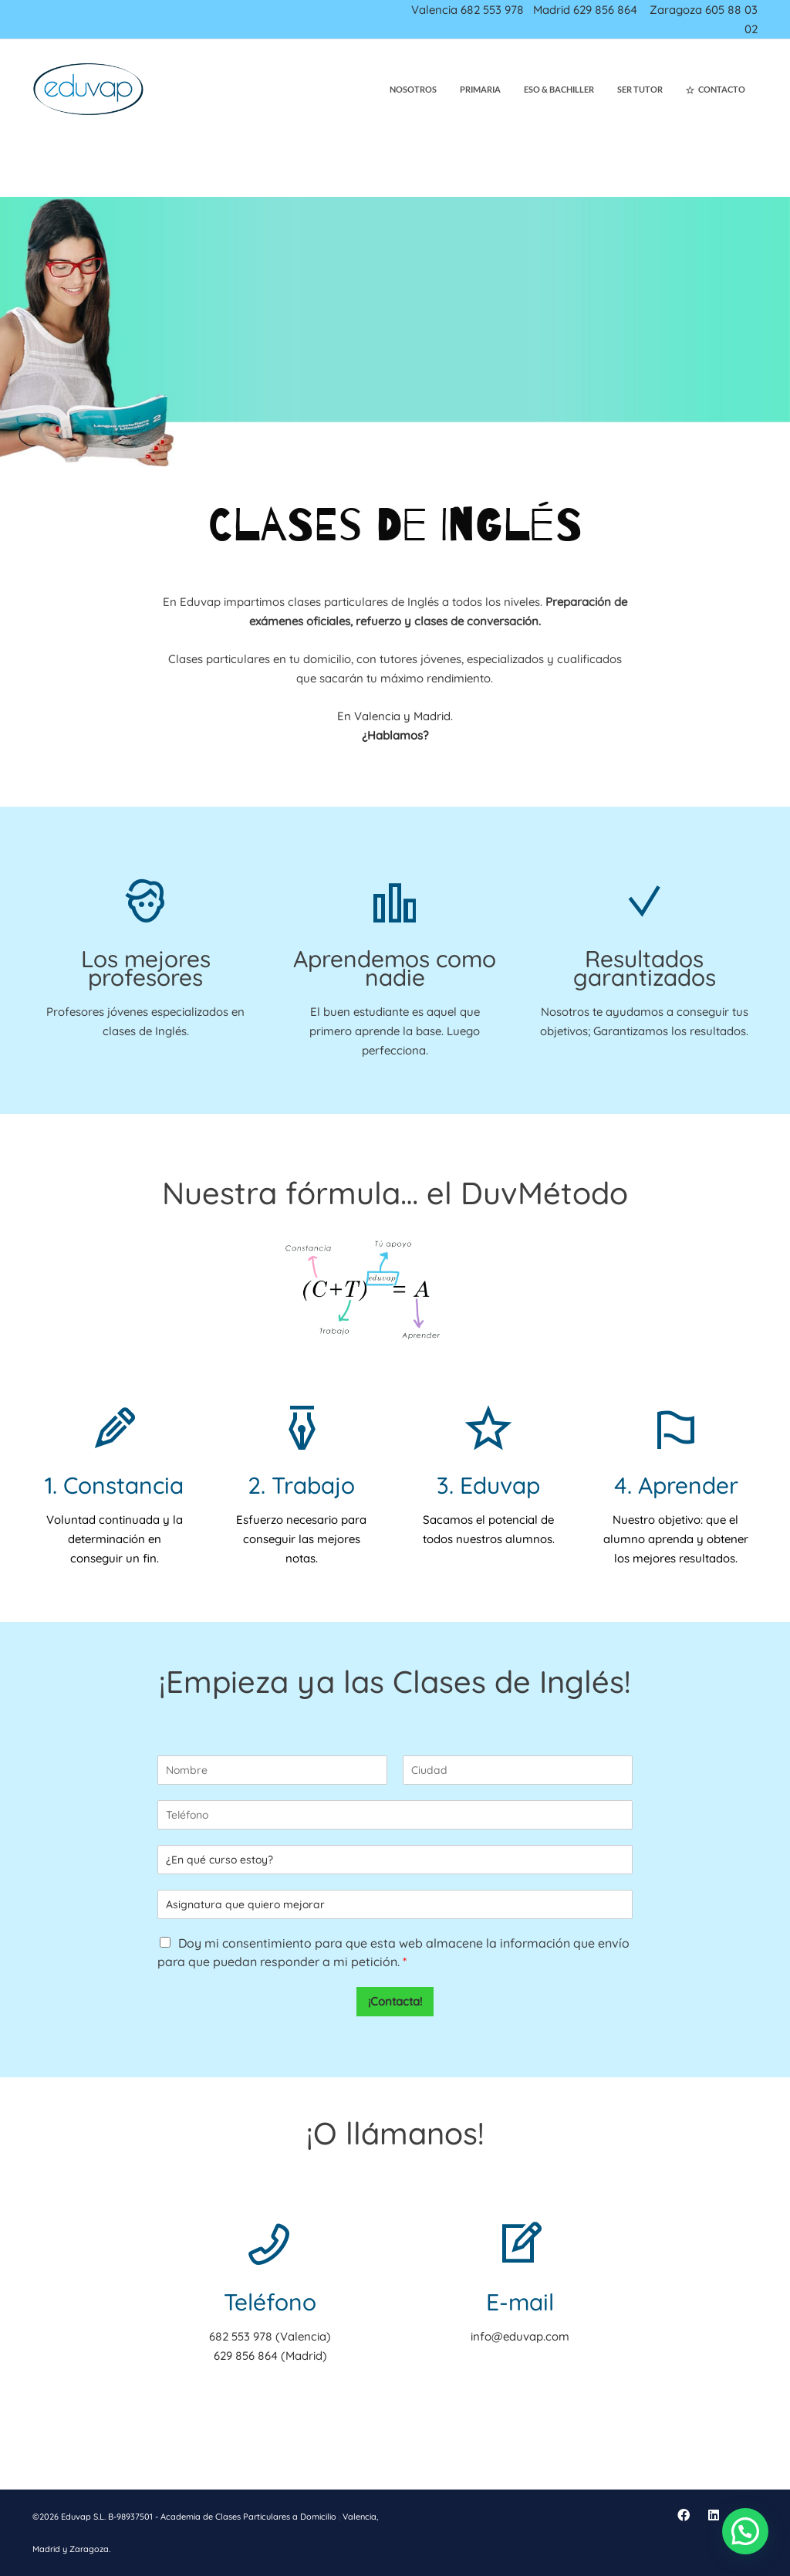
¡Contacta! (395, 2001)
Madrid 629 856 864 (585, 9)
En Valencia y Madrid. (395, 716)
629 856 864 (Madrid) (270, 2355)
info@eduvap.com (520, 2336)
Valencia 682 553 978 (467, 9)
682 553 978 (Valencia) (270, 2336)
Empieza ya (250, 1681)
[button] (745, 2531)
